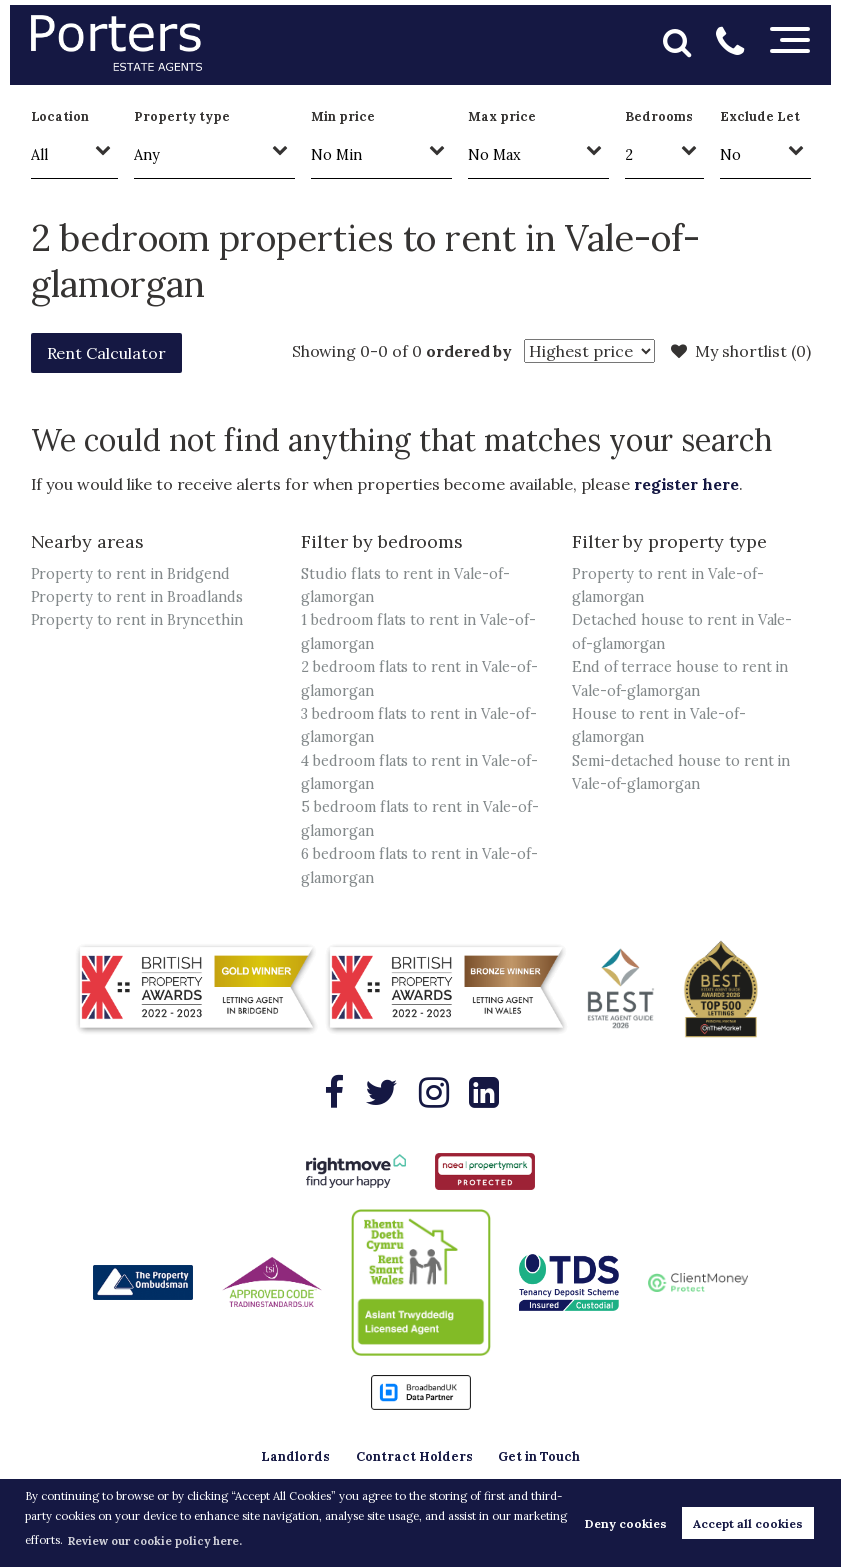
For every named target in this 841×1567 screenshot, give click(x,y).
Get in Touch (539, 1456)
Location (60, 116)
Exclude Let (759, 116)
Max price (502, 116)
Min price (343, 116)
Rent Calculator (106, 353)
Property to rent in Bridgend (131, 574)
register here (686, 484)
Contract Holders (414, 1456)
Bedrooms (659, 116)
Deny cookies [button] (626, 1523)
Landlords (295, 1456)
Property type (181, 116)
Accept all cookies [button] (748, 1523)
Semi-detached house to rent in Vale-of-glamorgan (681, 772)
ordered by (469, 351)
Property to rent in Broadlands (137, 597)
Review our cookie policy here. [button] (155, 1541)
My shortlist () (740, 351)
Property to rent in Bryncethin (137, 620)
